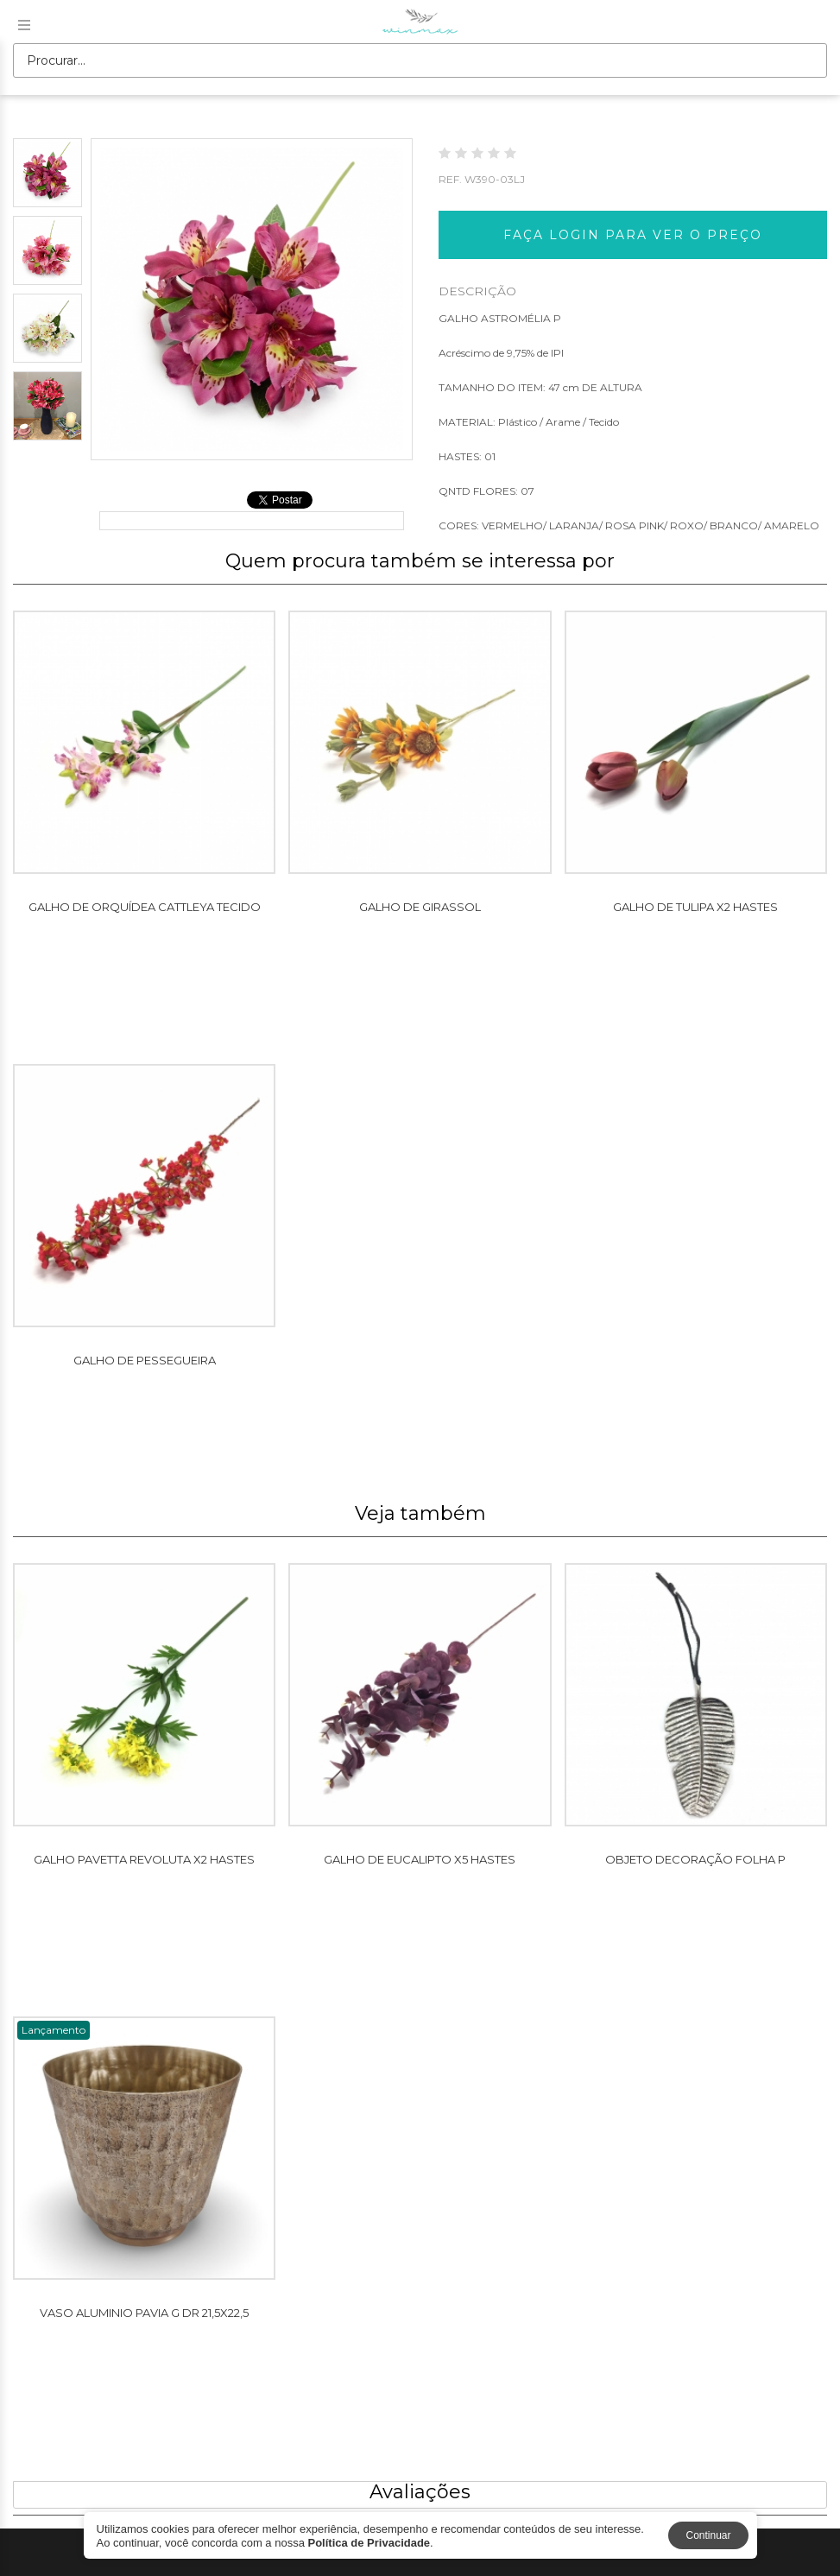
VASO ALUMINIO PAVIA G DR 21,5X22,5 (144, 2313)
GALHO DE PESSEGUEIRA (144, 1360)
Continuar (707, 2535)
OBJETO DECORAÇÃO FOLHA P (695, 1859)
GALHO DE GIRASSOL (420, 907)
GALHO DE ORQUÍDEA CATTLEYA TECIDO (144, 907)
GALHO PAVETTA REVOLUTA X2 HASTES (144, 1859)
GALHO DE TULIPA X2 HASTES (695, 907)
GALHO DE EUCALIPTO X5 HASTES (419, 1859)
